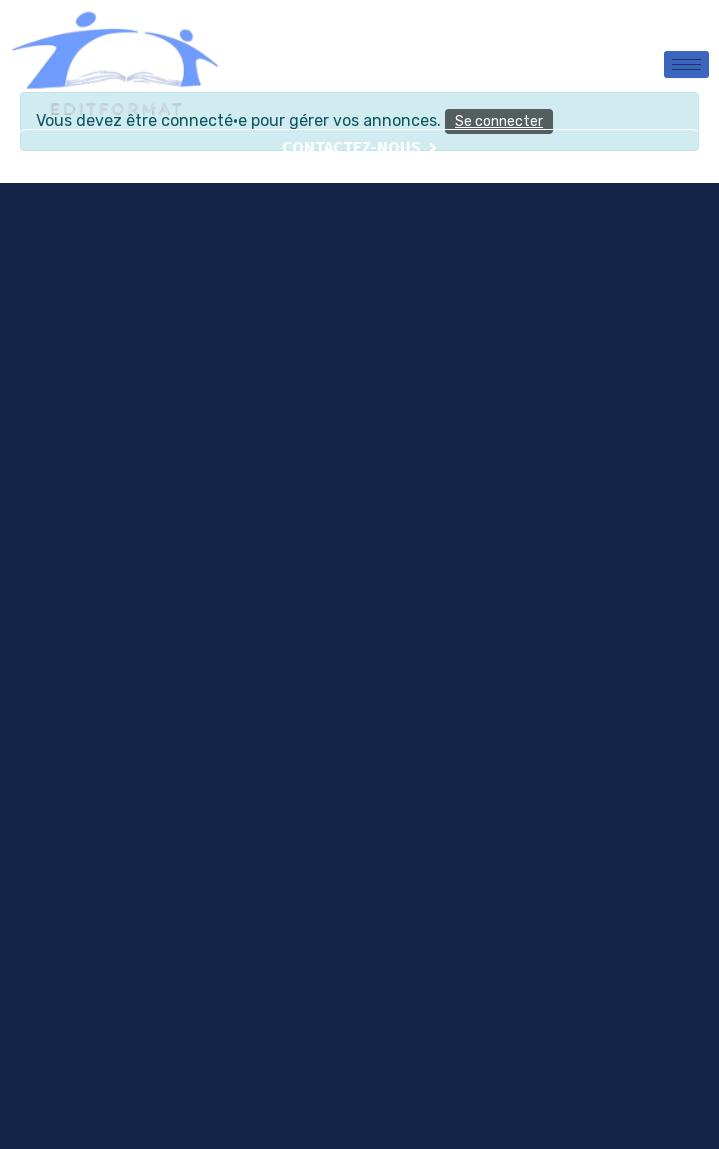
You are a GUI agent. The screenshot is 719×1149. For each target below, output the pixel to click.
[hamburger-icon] (686, 64)
